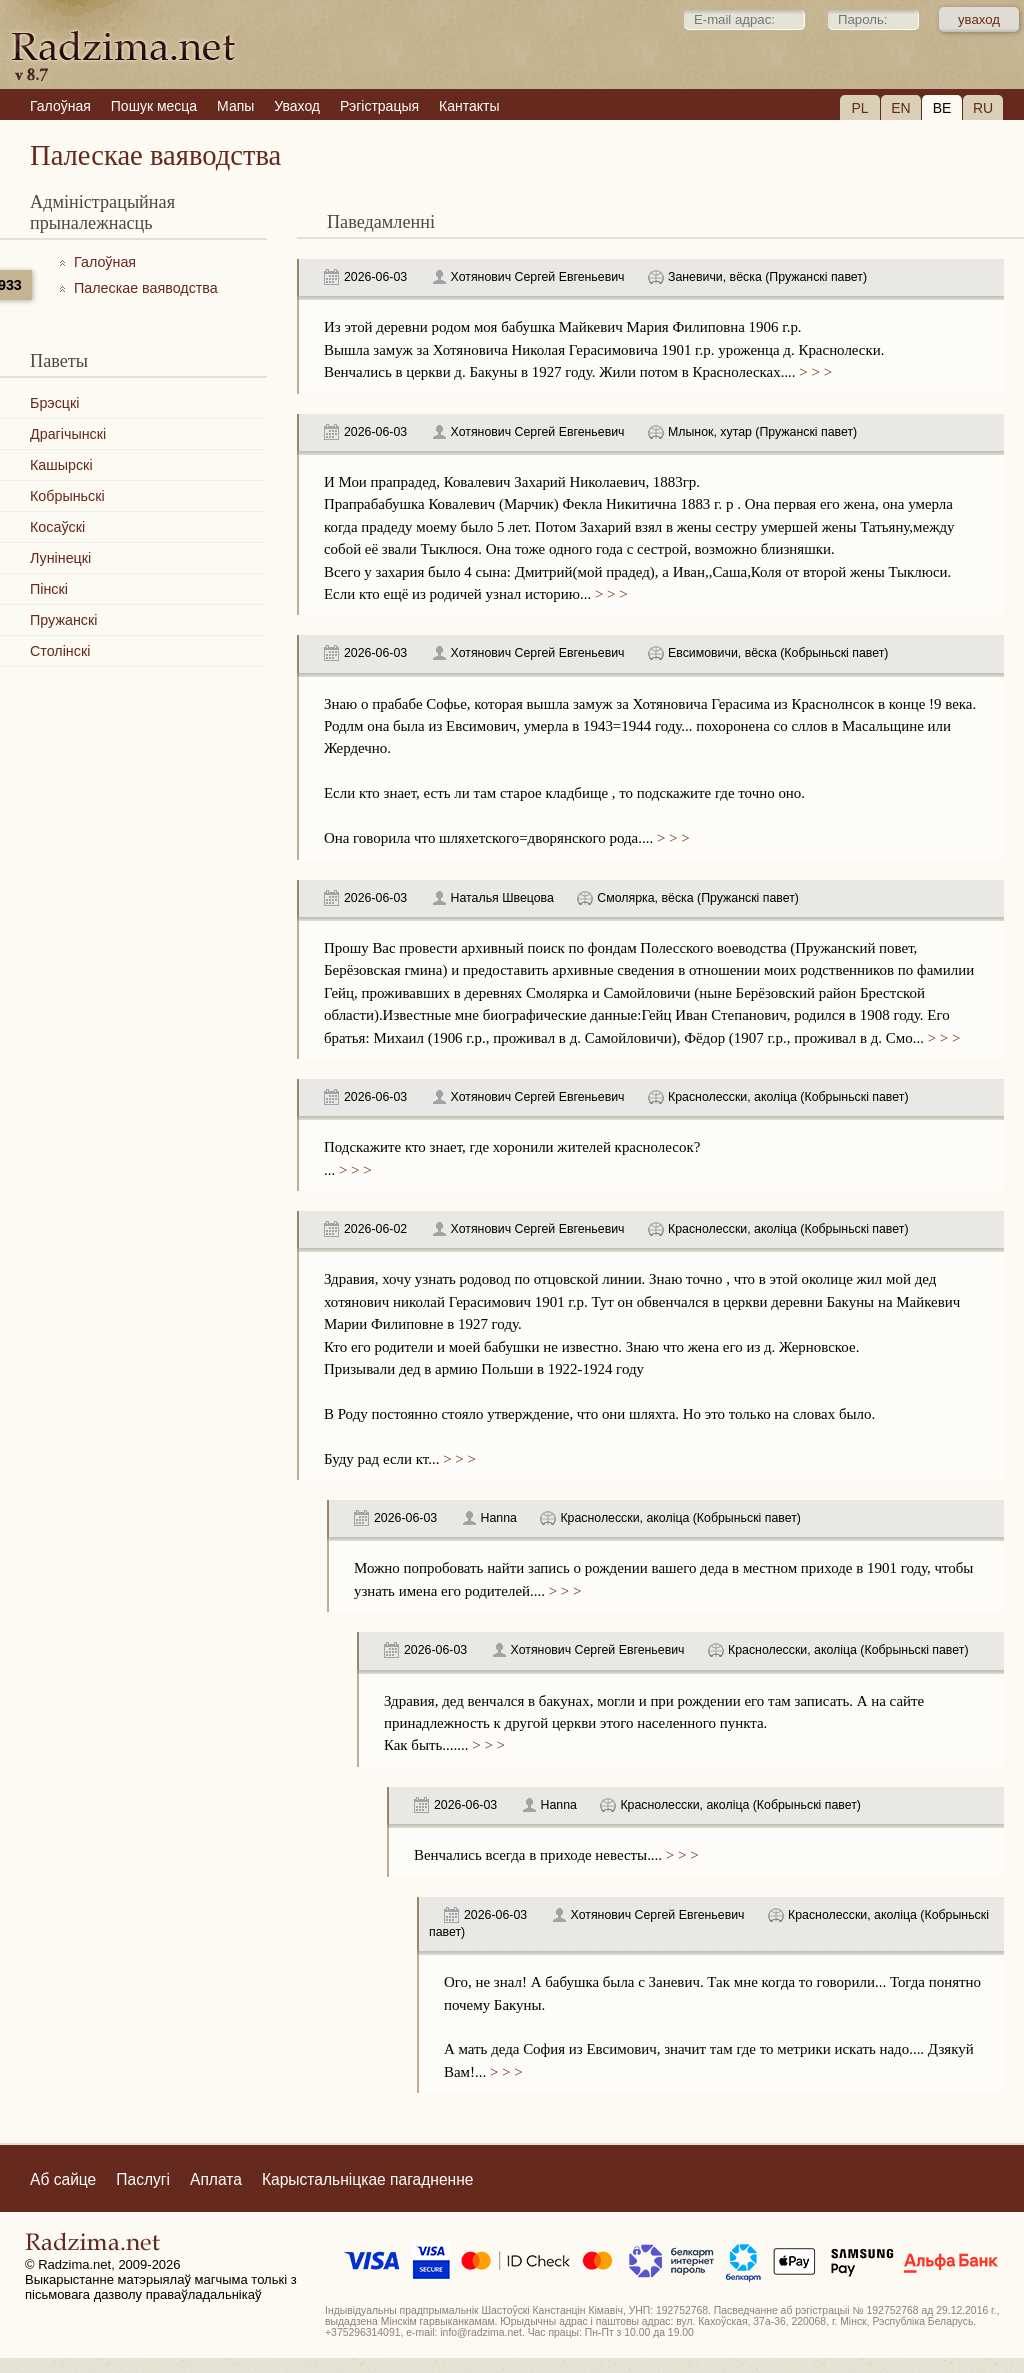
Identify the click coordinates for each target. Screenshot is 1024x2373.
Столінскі (60, 651)
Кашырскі (61, 465)
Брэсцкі (54, 403)
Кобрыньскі (67, 496)
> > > (814, 372)
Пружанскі (63, 620)
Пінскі (49, 589)
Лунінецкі (60, 558)
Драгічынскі (68, 434)
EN (900, 108)
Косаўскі (57, 527)
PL (859, 108)
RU (983, 108)
